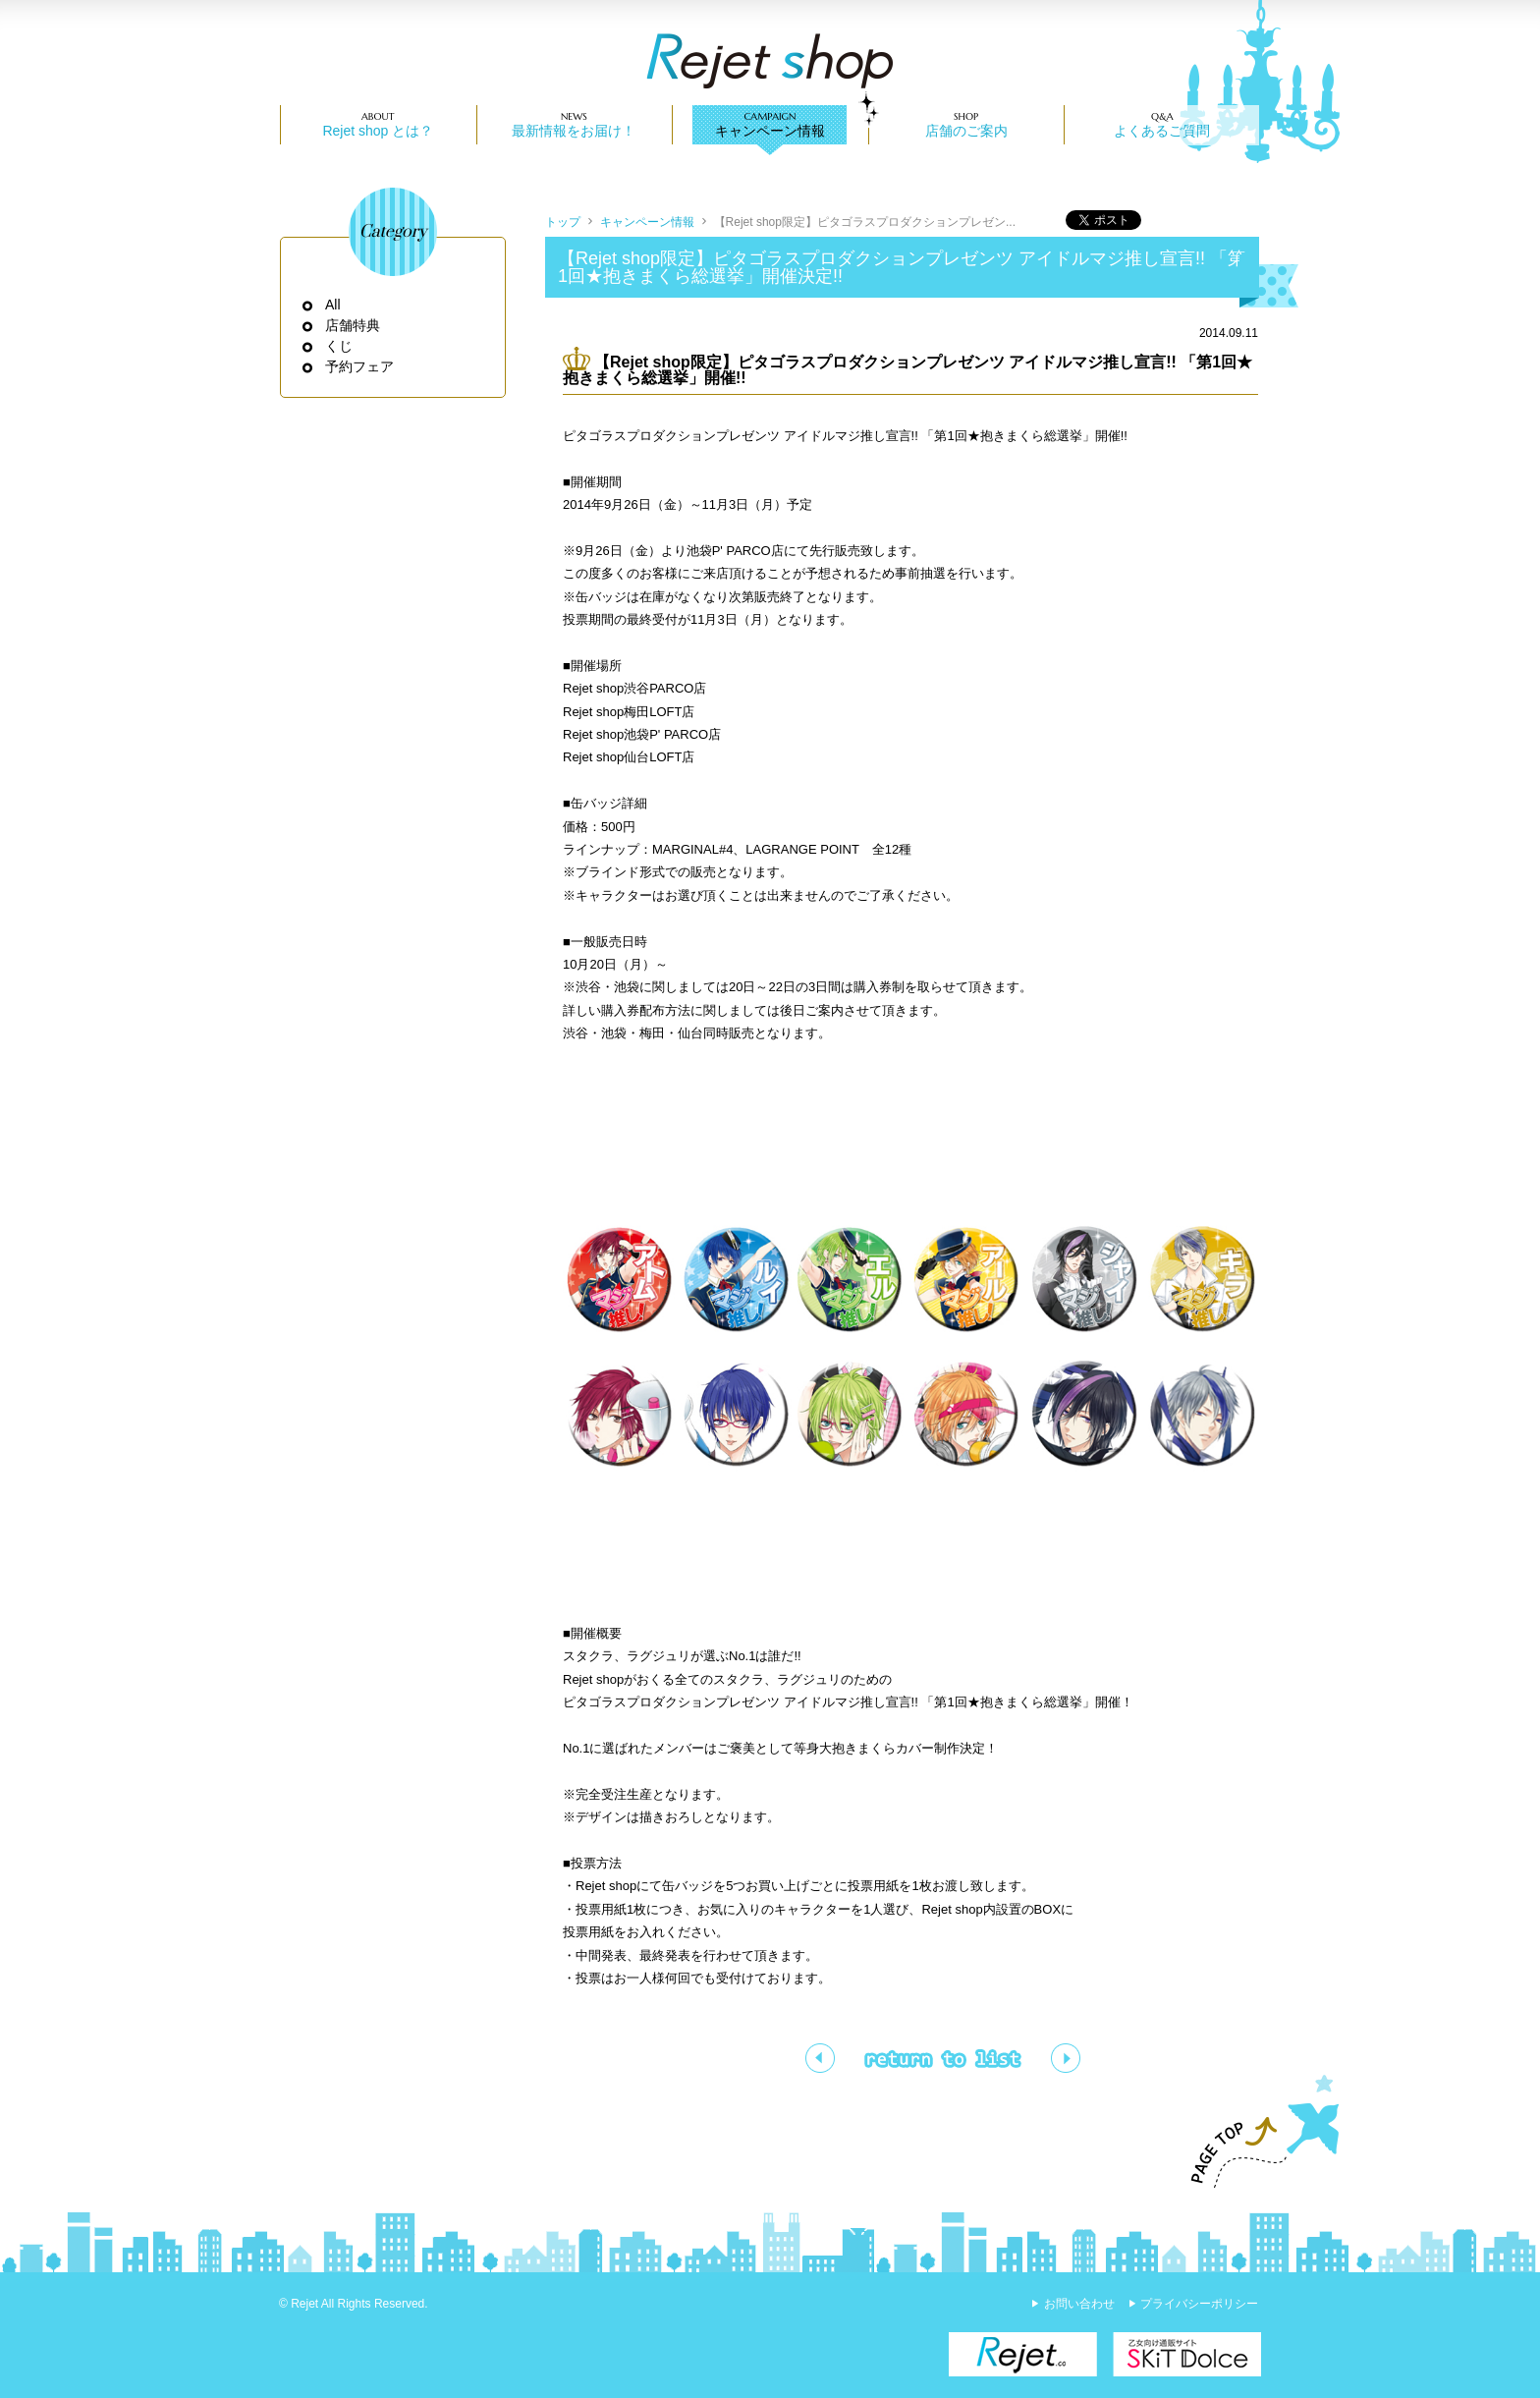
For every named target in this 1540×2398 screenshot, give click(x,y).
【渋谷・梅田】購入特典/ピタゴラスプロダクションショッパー (820, 2058)
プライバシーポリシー (1199, 2304)
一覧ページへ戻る (943, 2058)
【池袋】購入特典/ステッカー (1065, 2058)
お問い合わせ (1079, 2304)
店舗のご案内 (966, 131)
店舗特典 (353, 325)
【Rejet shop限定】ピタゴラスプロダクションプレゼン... (865, 222)
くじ (339, 346)
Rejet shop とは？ (377, 131)
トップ (562, 222)
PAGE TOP (1256, 2132)
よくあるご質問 (1162, 131)
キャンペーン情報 (770, 131)
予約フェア (360, 366)
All (333, 304)
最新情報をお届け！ (573, 131)
